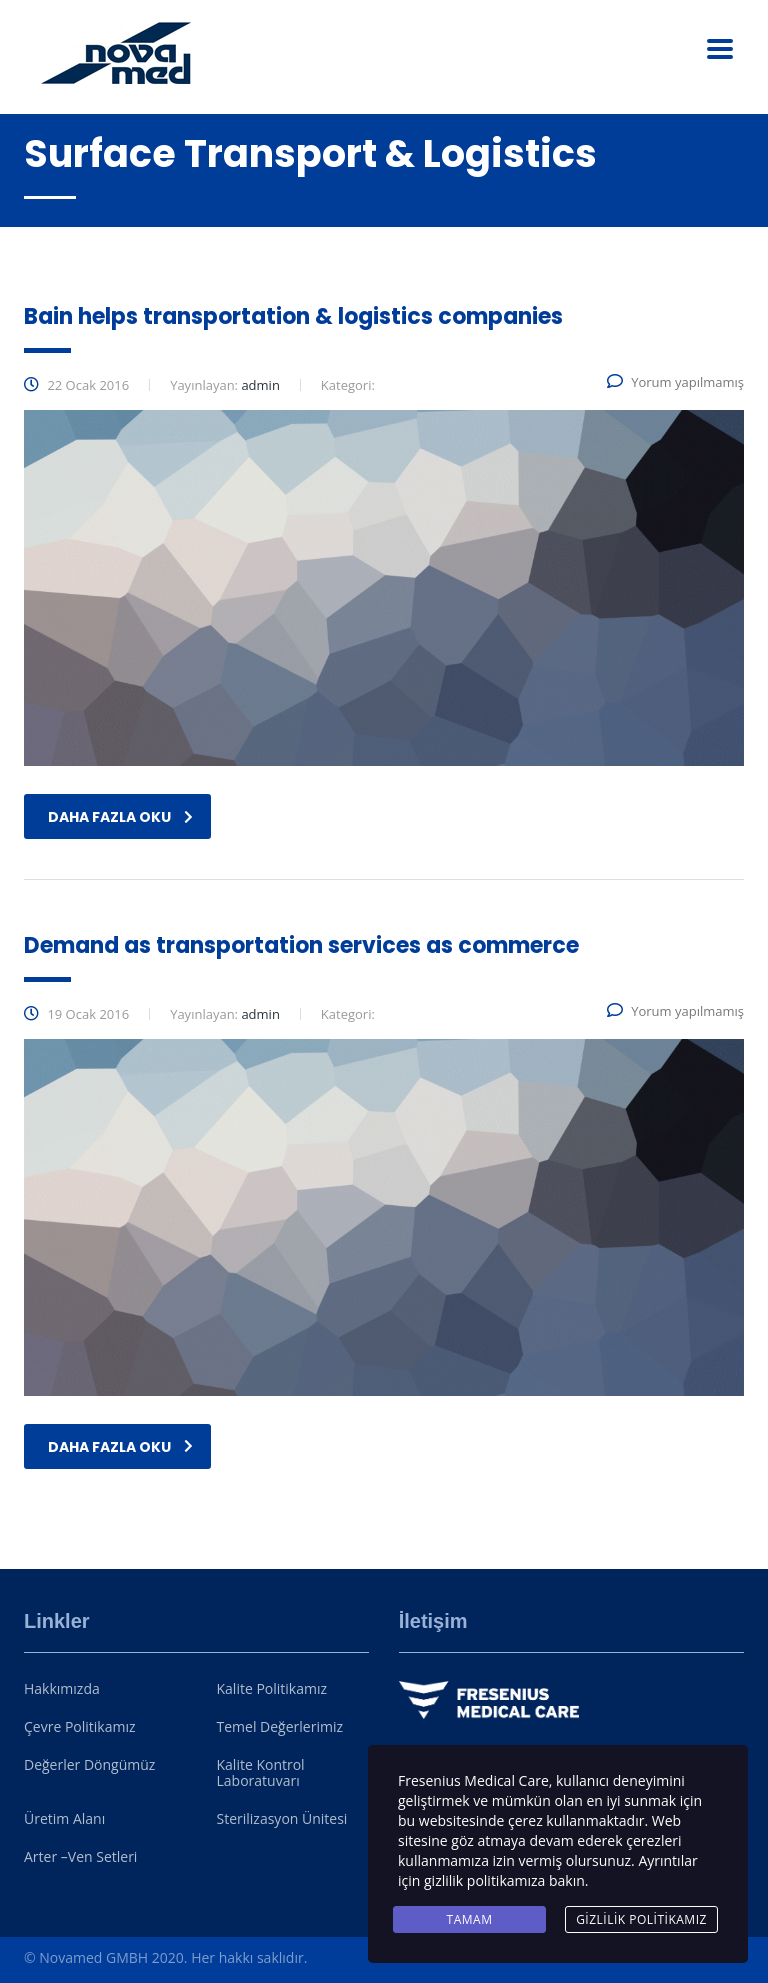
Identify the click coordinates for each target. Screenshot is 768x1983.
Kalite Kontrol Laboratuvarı (261, 1773)
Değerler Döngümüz (89, 1765)
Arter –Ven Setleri (80, 1857)
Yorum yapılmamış (675, 382)
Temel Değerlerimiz (280, 1727)
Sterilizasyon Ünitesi (282, 1819)
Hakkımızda (62, 1689)
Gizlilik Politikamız (641, 1919)
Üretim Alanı (64, 1819)
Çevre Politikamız (80, 1727)
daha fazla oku (120, 817)
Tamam (470, 1919)
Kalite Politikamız (272, 1689)
